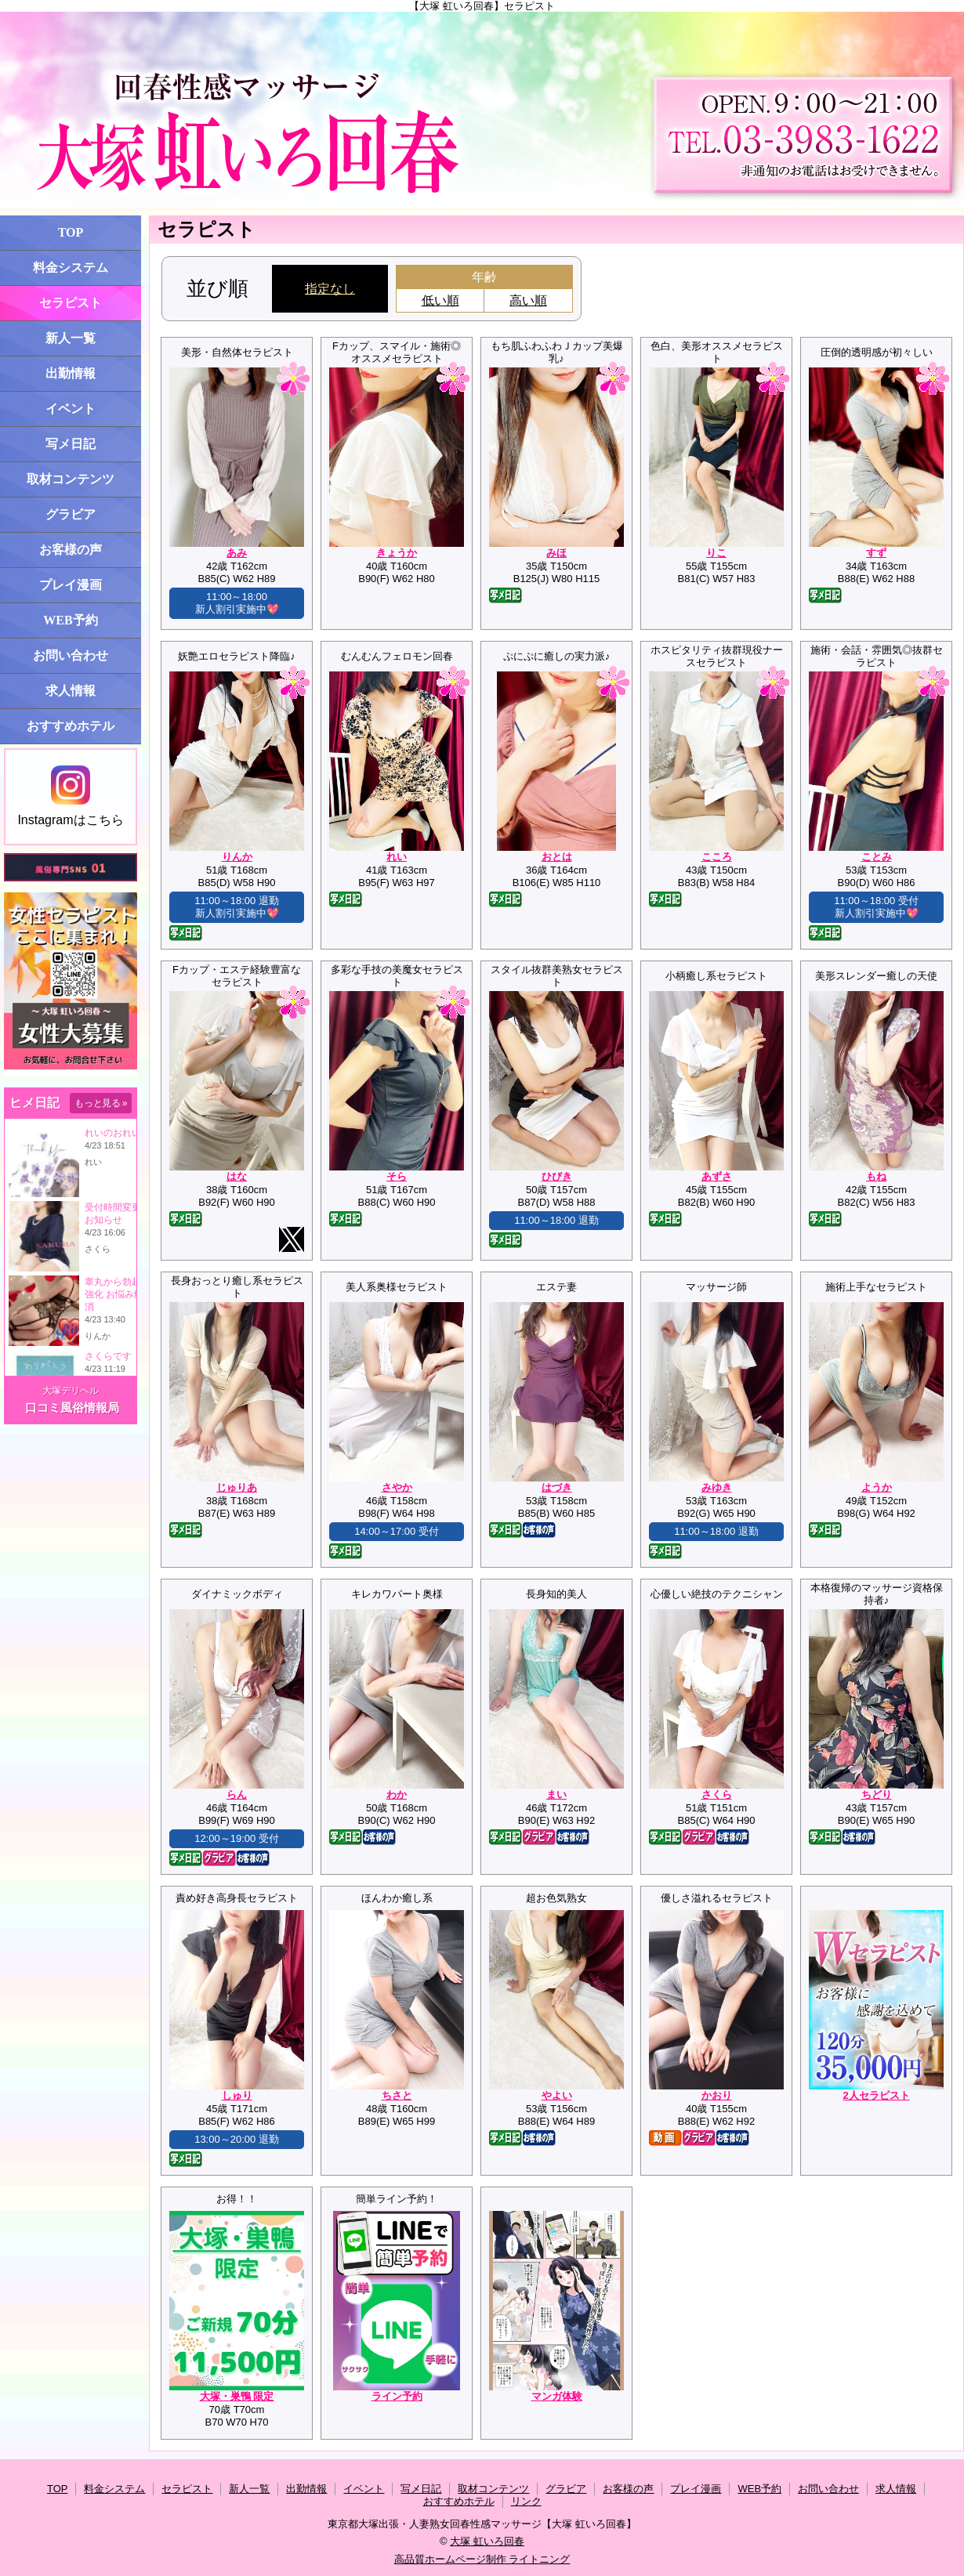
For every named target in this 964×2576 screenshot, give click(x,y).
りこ (716, 553)
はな (237, 1176)
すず (876, 553)
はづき (557, 1487)
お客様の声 (70, 549)
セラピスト (70, 302)
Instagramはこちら (70, 796)
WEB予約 (70, 620)
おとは (557, 857)
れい (396, 857)
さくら (716, 1794)
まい (556, 1794)
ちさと (397, 2095)
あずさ (716, 1176)
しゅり (237, 2095)
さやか (397, 1487)
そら (396, 1176)
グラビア (70, 514)
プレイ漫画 (70, 585)
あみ (237, 553)
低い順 (440, 300)
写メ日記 (70, 443)
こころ (716, 857)
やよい (557, 2095)
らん (237, 1794)
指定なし (330, 288)
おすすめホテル (70, 726)
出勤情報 (70, 373)
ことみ (876, 857)
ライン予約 (396, 2396)
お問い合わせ (70, 655)
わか (396, 1794)
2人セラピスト (876, 2095)
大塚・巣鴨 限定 (237, 2396)
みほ (556, 553)
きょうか (396, 553)
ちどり (876, 1794)
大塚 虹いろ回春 (487, 2541)
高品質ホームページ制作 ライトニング (482, 2559)
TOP (71, 232)
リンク (526, 2501)
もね (876, 1176)
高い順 (528, 300)
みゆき (716, 1487)
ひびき (557, 1176)
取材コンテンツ (70, 479)
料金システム (70, 267)
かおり (716, 2095)
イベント (70, 408)
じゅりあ (236, 1487)
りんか (237, 857)
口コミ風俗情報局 (72, 1407)
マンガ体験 (556, 2396)
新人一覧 (70, 338)
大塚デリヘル (70, 1390)
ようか (876, 1487)
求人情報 (70, 690)
